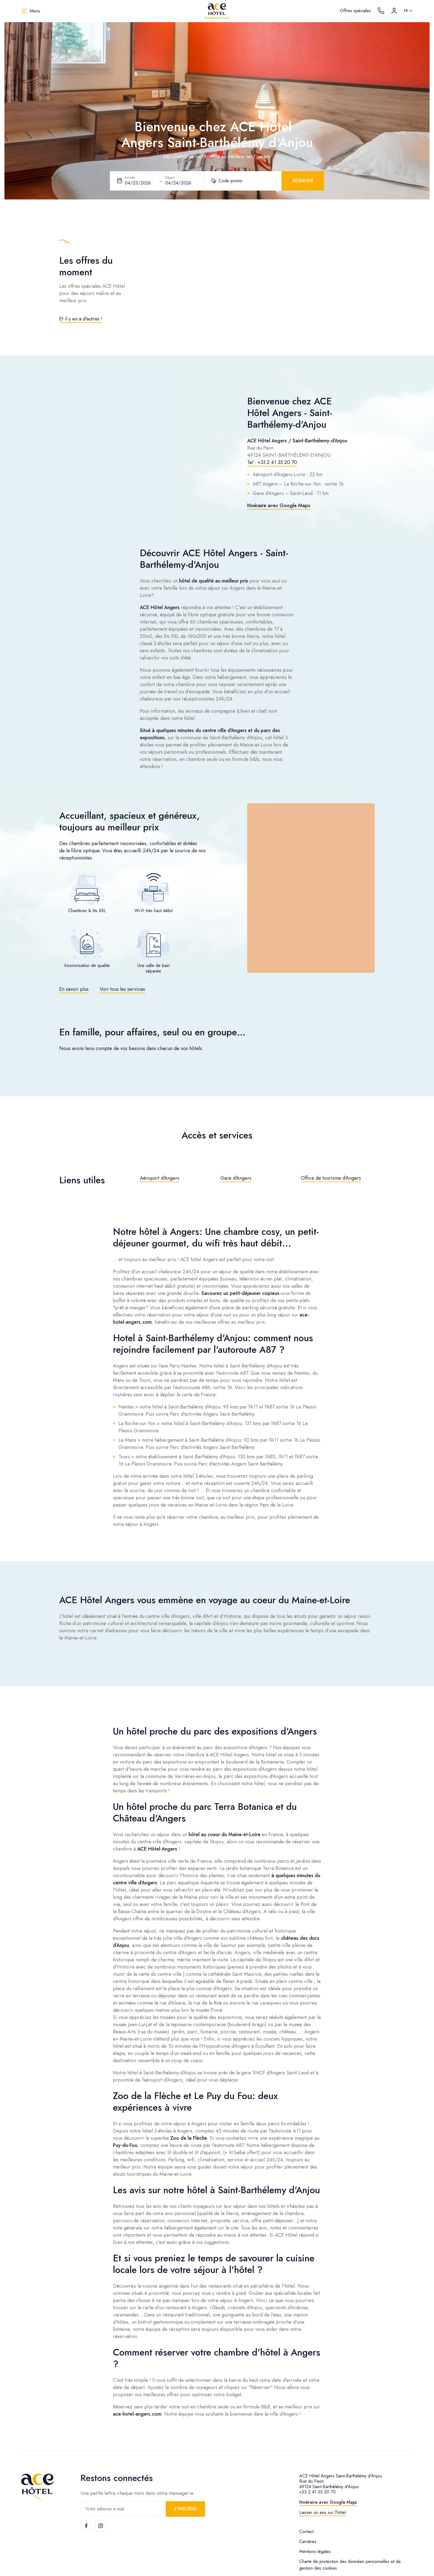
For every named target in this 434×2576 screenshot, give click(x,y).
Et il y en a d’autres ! (80, 318)
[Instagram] (100, 2525)
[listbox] (409, 11)
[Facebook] (86, 2525)
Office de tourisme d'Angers (331, 1178)
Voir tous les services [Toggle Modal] (122, 989)
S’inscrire (185, 2509)
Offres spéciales (355, 10)
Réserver (303, 181)
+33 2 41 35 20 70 (317, 2492)
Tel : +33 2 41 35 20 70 (272, 462)
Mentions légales (315, 2551)
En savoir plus (74, 989)
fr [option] (406, 10)
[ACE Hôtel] (217, 11)
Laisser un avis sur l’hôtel (322, 2512)
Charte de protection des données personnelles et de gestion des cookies (350, 2564)
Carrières (307, 2541)
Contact (306, 2531)
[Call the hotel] (381, 10)
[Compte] (394, 10)
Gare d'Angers (235, 1178)
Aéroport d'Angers (159, 1178)
